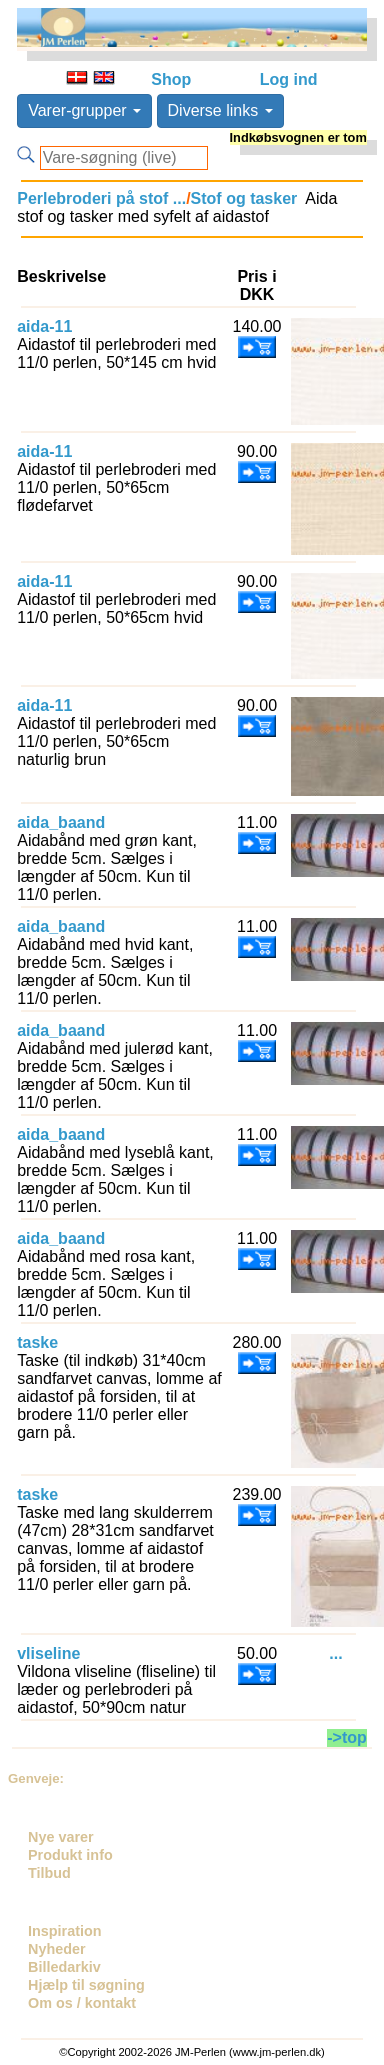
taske (37, 1342)
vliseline (48, 1653)
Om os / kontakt (82, 2003)
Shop (171, 79)
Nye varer (61, 1837)
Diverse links (220, 110)
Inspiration (65, 1931)
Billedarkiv (64, 1967)
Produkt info (70, 1855)
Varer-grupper (84, 110)
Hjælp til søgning (86, 1985)
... (335, 1653)
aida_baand (61, 822)
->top (347, 1737)
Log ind (289, 79)
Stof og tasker (244, 198)
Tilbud (49, 1873)
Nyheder (57, 1949)
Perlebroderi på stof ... (101, 198)
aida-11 (44, 326)
